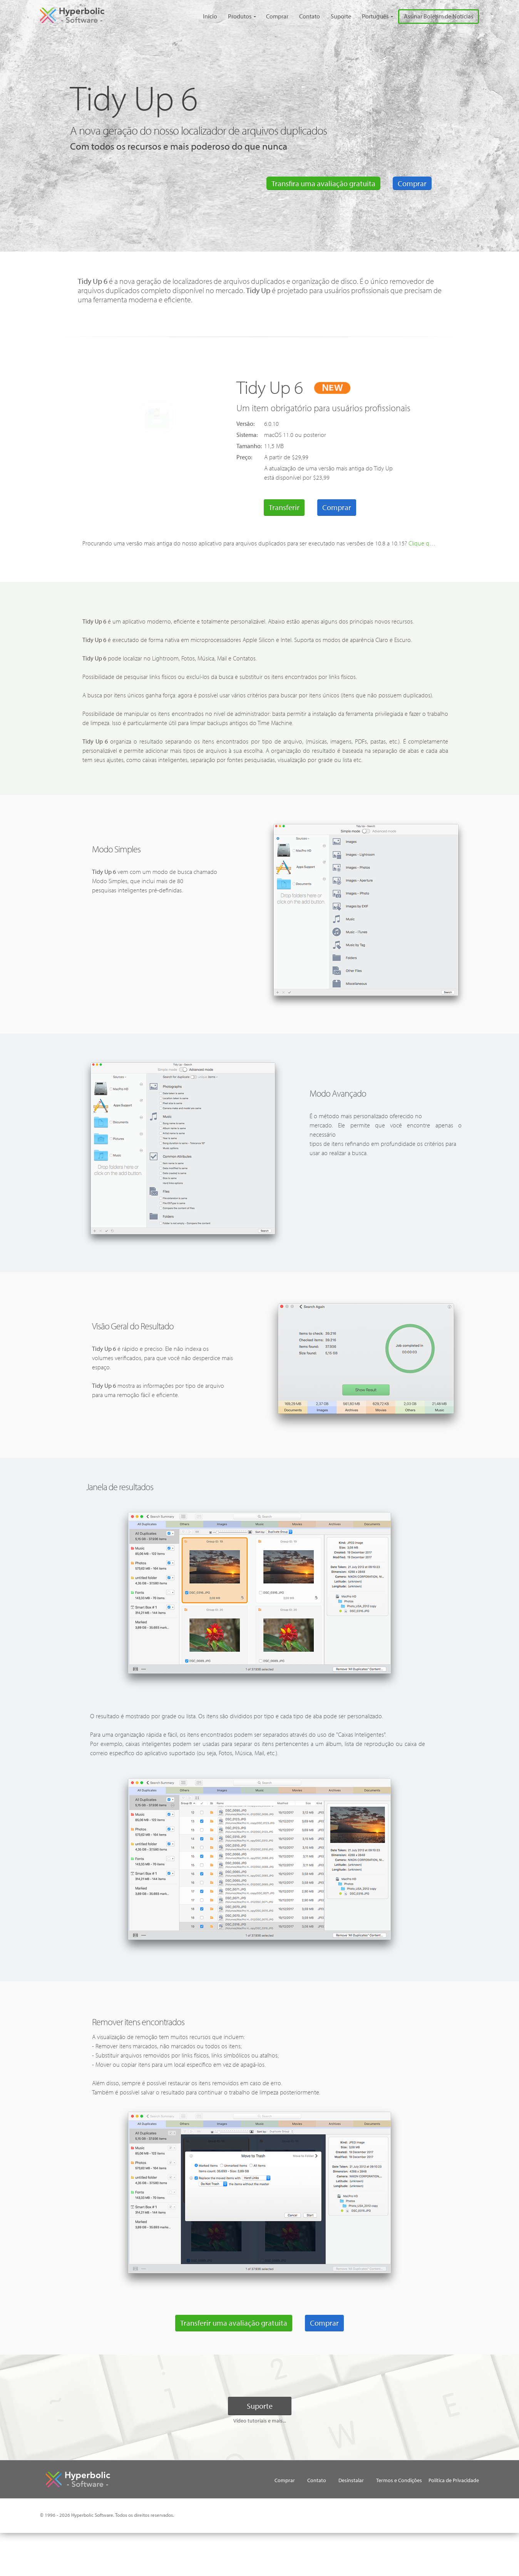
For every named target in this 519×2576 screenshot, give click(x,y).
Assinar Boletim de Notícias (435, 16)
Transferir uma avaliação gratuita (233, 2340)
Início (197, 16)
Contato (300, 16)
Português (368, 16)
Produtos (228, 16)
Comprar (267, 16)
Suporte (332, 16)
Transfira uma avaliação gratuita (323, 183)
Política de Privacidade (287, 2514)
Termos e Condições (394, 2497)
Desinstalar (343, 2497)
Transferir (285, 506)
